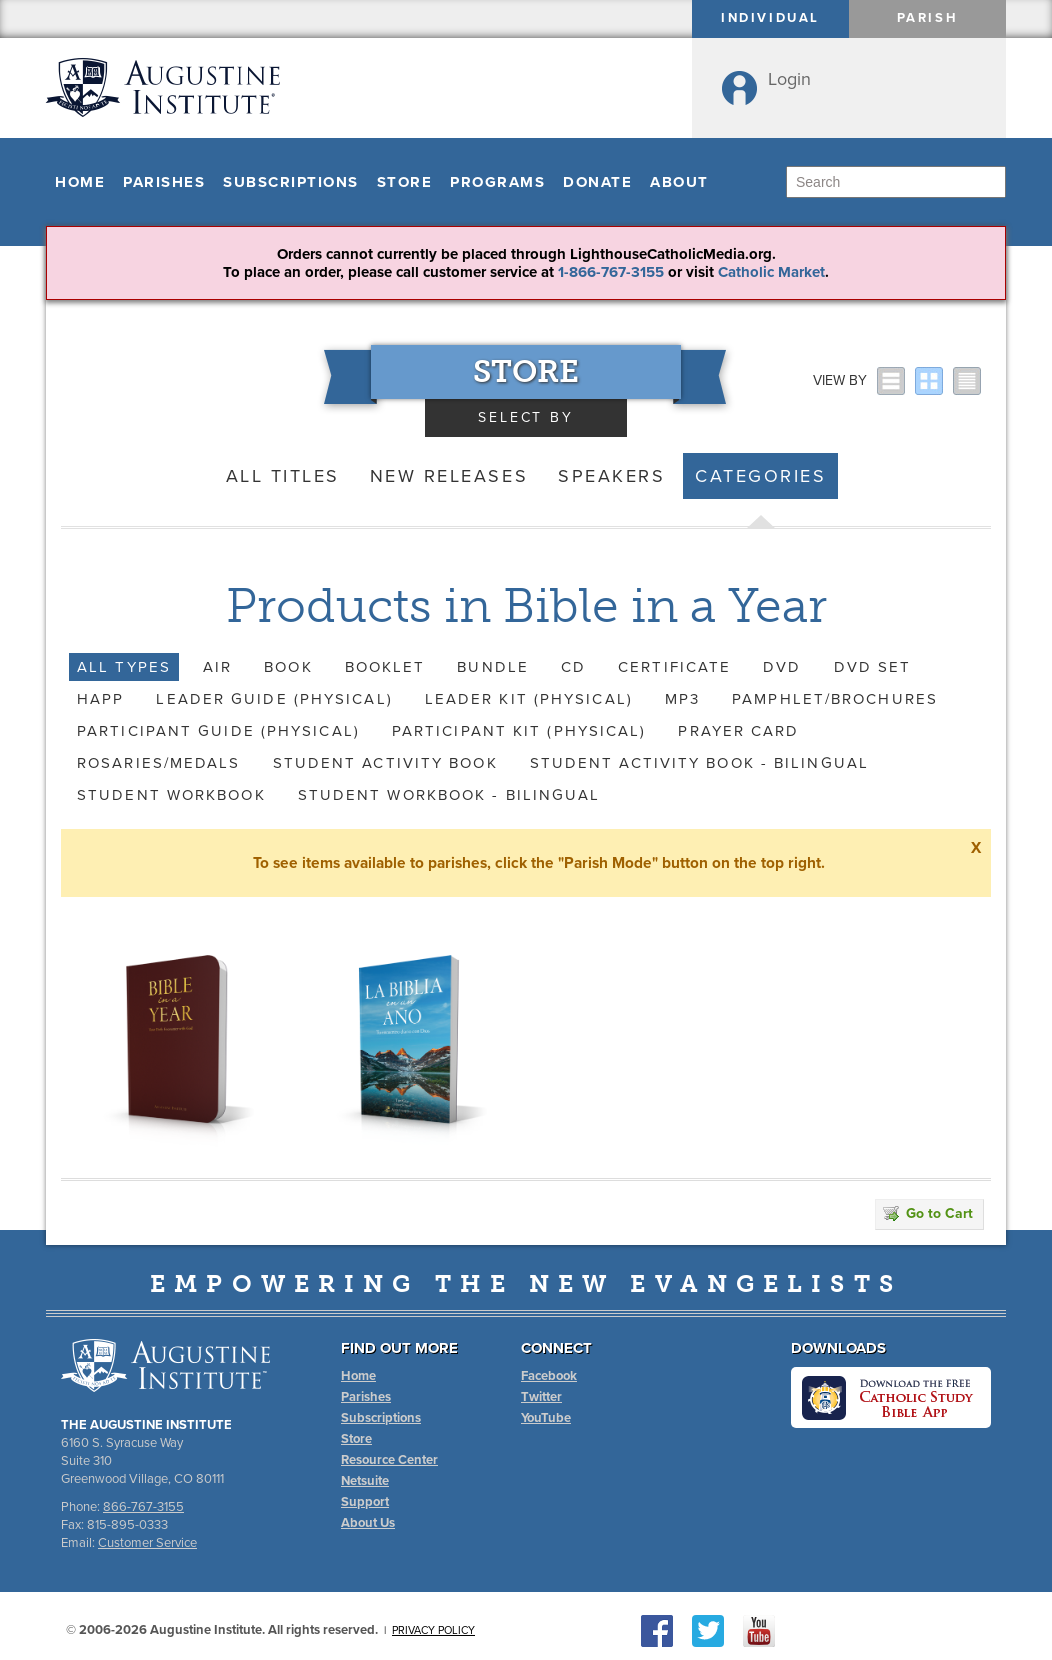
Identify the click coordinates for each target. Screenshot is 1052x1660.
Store (405, 182)
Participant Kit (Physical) (519, 731)
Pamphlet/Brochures (835, 699)
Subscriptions (291, 182)
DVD (782, 667)
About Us (368, 1523)
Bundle (493, 667)
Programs (497, 182)
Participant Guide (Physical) (218, 731)
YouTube (546, 1418)
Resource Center (389, 1460)
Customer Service (147, 1543)
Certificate (674, 667)
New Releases (449, 476)
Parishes (164, 182)
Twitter (541, 1397)
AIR (217, 667)
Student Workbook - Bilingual (449, 795)
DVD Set (873, 667)
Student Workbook (171, 795)
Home (80, 182)
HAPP (100, 699)
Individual (770, 18)
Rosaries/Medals (159, 763)
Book (288, 667)
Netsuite (365, 1481)
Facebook (549, 1376)
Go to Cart (928, 1213)
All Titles (283, 476)
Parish (928, 18)
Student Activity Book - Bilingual (699, 763)
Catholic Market (771, 272)
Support (365, 1502)
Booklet (385, 667)
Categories (760, 476)
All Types (124, 667)
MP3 (682, 699)
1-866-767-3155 (611, 272)
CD (573, 667)
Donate (597, 182)
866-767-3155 (143, 1507)
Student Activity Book (385, 763)
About (679, 182)
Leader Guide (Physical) (274, 699)
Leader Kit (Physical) (529, 699)
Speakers (611, 476)
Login (789, 79)
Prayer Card (738, 731)
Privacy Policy (433, 1630)
